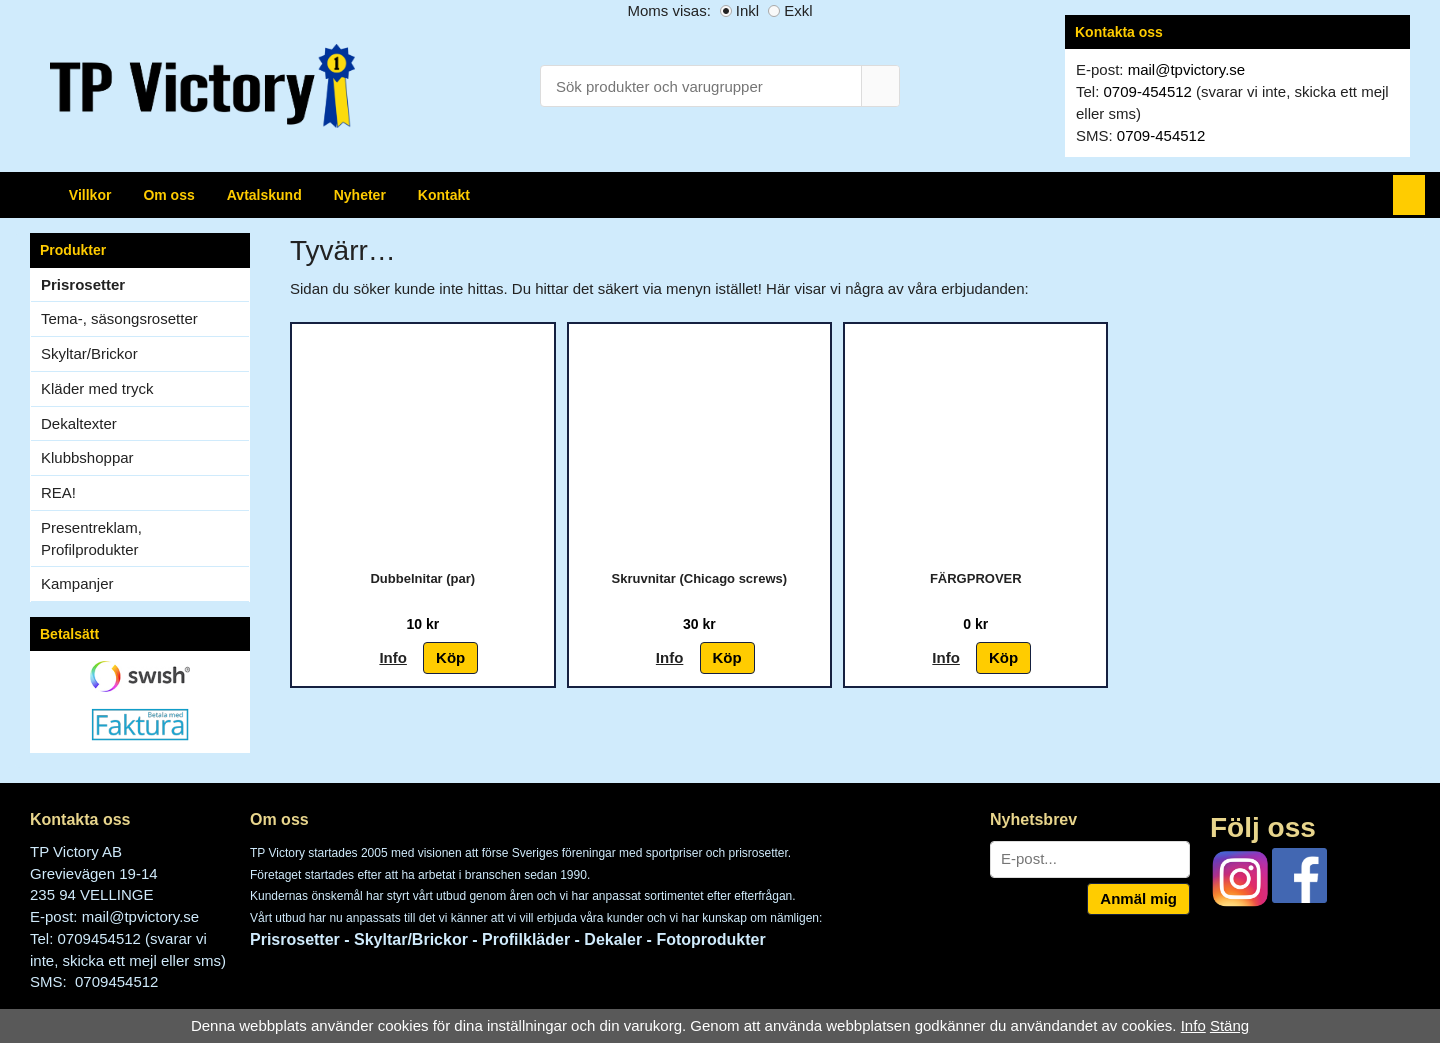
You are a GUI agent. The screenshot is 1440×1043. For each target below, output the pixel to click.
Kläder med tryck (97, 388)
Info (393, 657)
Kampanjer (77, 583)
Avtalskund (264, 195)
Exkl (798, 10)
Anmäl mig (1138, 898)
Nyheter (360, 195)
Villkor (90, 195)
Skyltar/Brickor (145, 353)
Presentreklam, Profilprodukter (91, 538)
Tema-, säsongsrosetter (119, 318)
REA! (58, 492)
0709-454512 (1148, 91)
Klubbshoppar (145, 457)
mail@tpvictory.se (1186, 69)
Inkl (747, 10)
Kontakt (444, 195)
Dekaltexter (79, 423)
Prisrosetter (83, 284)
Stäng (1229, 1025)
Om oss (168, 195)
